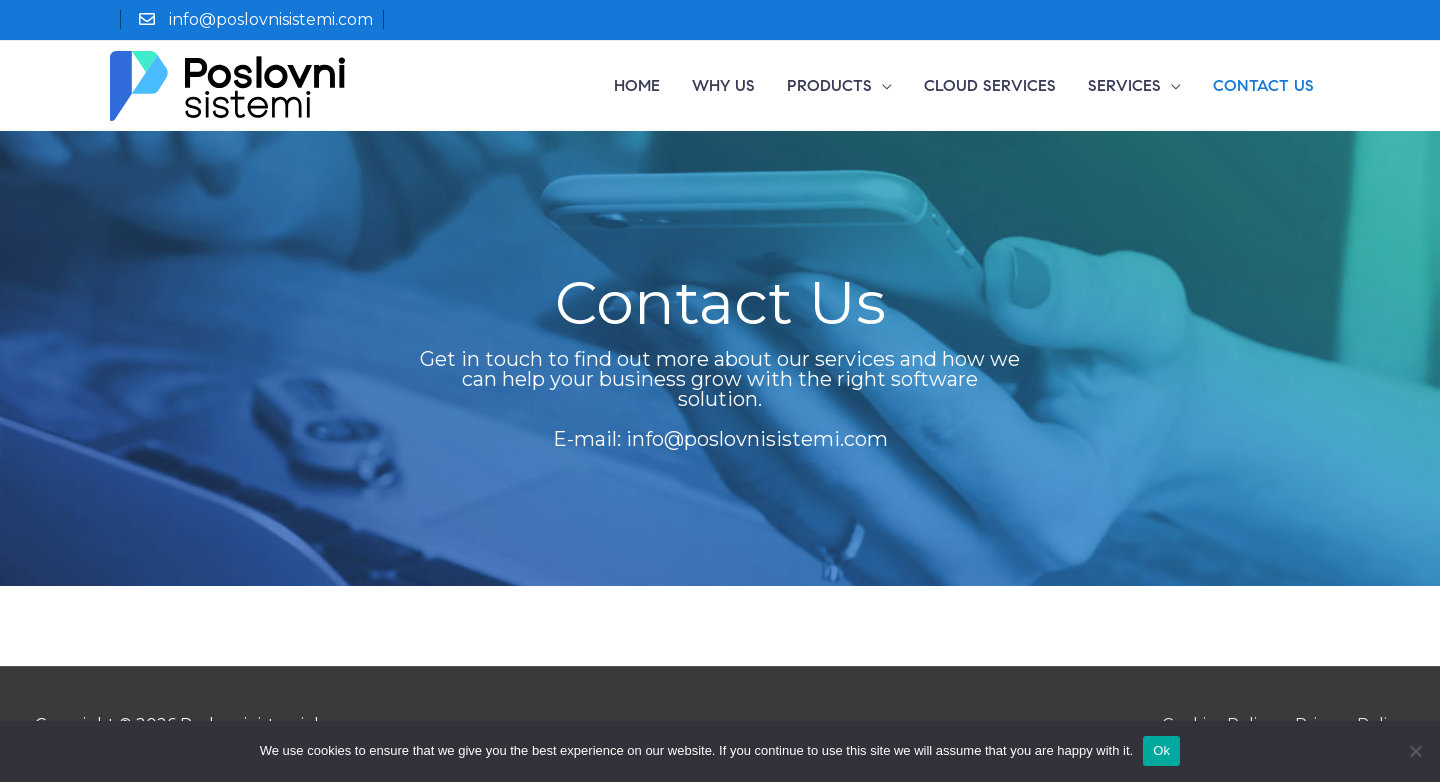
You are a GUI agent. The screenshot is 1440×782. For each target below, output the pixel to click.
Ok (1161, 750)
